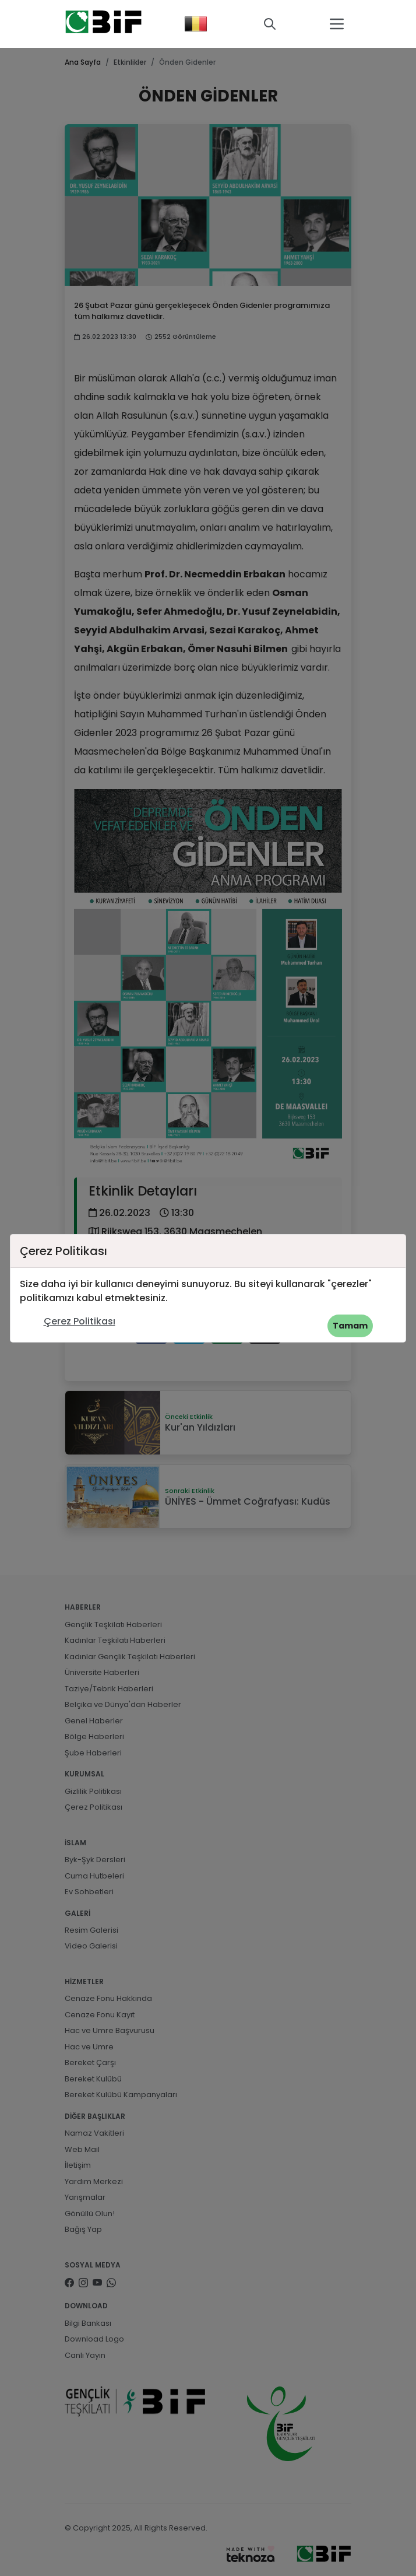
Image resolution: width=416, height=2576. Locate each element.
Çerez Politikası (79, 1321)
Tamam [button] (350, 1325)
